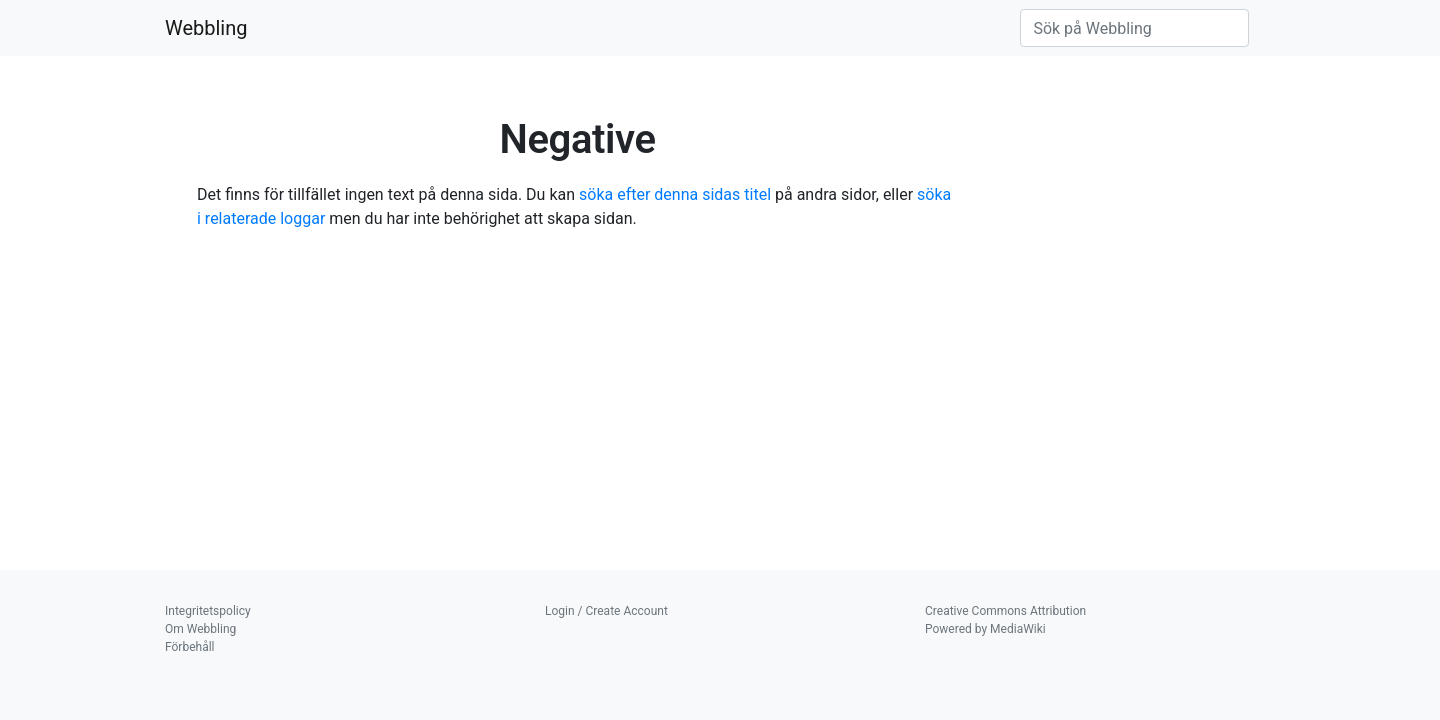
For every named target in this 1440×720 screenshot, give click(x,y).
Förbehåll (190, 647)
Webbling (206, 28)
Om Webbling (200, 629)
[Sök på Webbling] (1134, 28)
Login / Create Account (606, 611)
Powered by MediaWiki (985, 629)
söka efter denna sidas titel (675, 194)
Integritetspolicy (208, 611)
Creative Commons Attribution (1005, 611)
